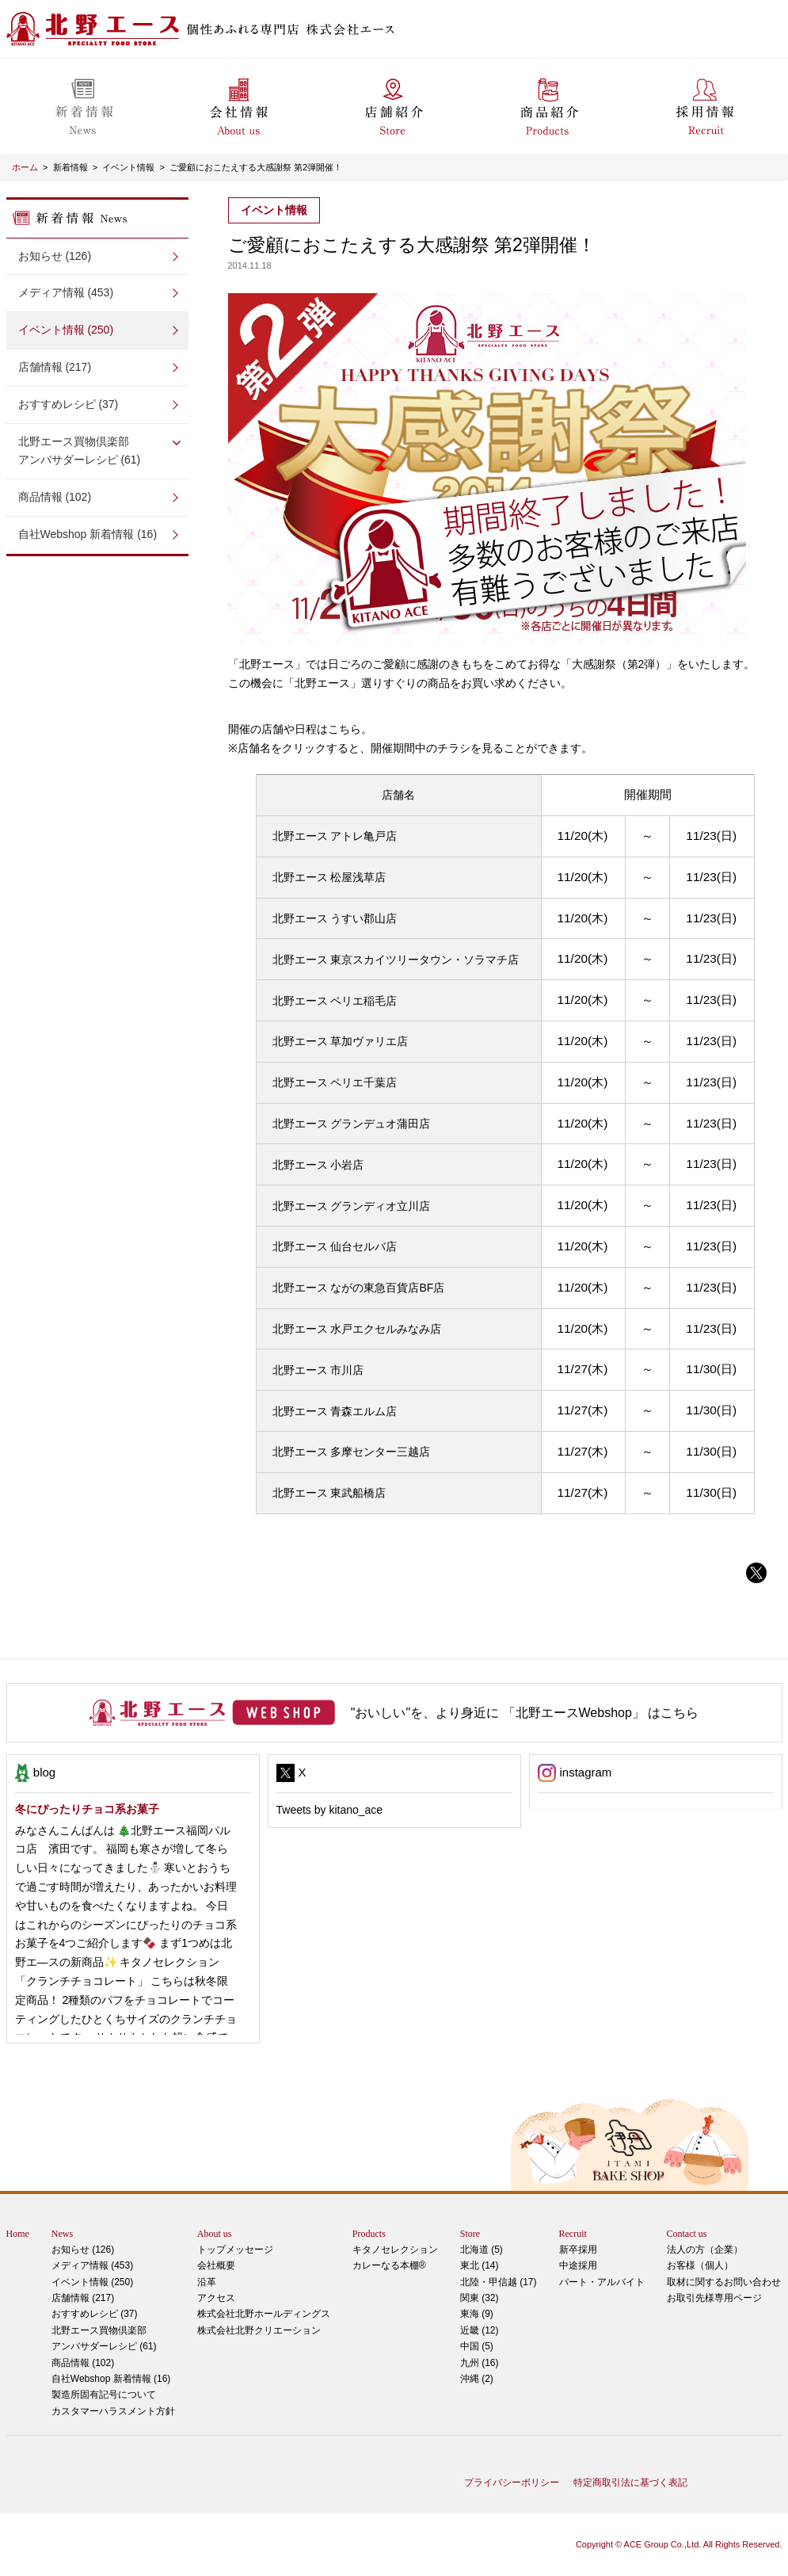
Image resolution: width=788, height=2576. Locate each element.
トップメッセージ (235, 2249)
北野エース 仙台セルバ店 (335, 1246)
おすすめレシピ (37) (68, 404)
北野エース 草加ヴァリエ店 (340, 1041)
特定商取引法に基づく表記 (630, 2482)
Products (369, 2233)
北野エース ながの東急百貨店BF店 (358, 1287)
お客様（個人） (700, 2265)
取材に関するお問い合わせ (724, 2282)
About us (214, 2233)
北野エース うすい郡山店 (335, 918)
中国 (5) (476, 2346)
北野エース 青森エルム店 (335, 1411)
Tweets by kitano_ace (329, 1809)
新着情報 (70, 167)
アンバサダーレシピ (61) (97, 450)
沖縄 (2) (476, 2378)
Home (17, 2233)
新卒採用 (578, 2249)
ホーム (25, 167)
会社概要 (216, 2265)
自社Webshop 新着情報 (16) (88, 534)
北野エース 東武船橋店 (329, 1492)
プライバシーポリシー (511, 2482)
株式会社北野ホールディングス (263, 2313)
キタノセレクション (395, 2249)
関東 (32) (479, 2297)
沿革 (206, 2282)
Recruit (573, 2233)
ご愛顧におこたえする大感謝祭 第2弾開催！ (255, 167)
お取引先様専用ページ (714, 2297)
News (62, 2233)
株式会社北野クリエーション (259, 2330)
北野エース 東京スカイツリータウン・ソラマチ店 (396, 959)
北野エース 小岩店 (318, 1164)
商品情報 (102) (55, 496)
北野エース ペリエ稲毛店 (335, 1000)
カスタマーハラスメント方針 (113, 2411)
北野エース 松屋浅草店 (329, 877)
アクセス (216, 2297)
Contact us (687, 2233)
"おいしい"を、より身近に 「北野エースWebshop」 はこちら (525, 1712)
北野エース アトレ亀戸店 (335, 836)
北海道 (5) (481, 2249)
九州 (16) (479, 2362)
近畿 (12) (479, 2330)
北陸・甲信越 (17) (498, 2282)
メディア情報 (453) (66, 292)
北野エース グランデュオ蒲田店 (351, 1123)
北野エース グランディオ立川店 (351, 1206)
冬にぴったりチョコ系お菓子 (87, 1809)
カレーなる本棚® (389, 2265)
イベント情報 (128, 167)
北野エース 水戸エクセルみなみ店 (357, 1328)
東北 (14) (479, 2265)
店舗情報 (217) (55, 367)
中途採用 (578, 2265)
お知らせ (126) (55, 256)
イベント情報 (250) (66, 329)
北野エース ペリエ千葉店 (335, 1082)
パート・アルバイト (602, 2282)
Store (470, 2233)
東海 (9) (476, 2313)
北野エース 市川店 (318, 1370)
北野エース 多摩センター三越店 (351, 1451)
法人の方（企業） (705, 2249)
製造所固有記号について (103, 2394)
